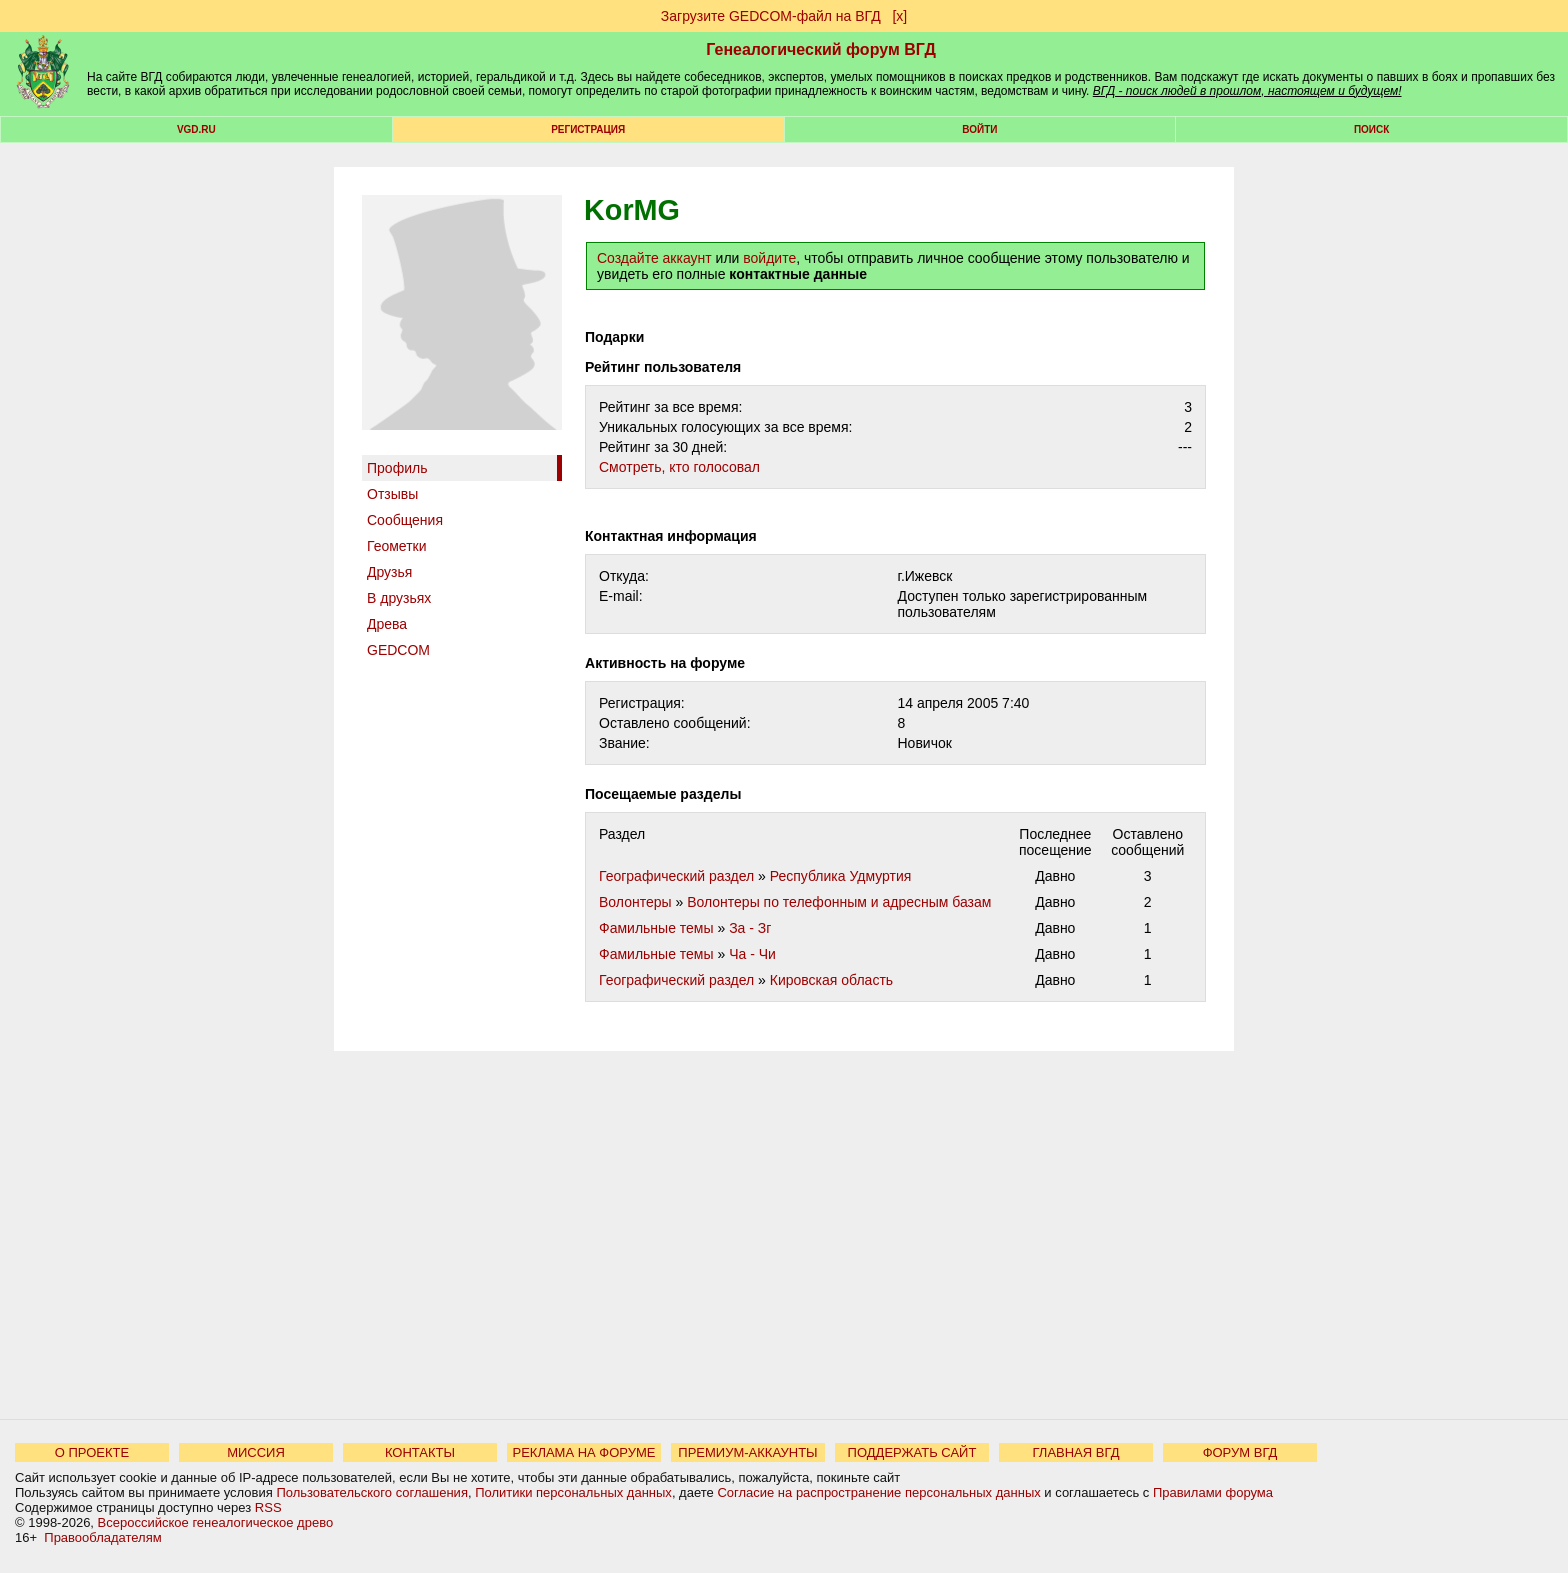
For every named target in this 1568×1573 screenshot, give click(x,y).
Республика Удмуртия (841, 876)
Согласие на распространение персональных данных (878, 1492)
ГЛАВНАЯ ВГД (1076, 1452)
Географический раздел (676, 876)
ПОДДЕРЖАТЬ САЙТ (912, 1452)
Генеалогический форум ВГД (821, 49)
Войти (979, 129)
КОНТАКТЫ (420, 1452)
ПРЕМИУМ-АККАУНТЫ (747, 1452)
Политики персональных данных (573, 1492)
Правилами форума (1213, 1492)
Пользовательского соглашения (372, 1492)
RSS (268, 1507)
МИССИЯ (256, 1452)
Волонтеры (635, 902)
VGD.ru (196, 129)
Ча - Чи (752, 954)
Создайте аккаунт (654, 258)
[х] (899, 16)
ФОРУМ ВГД (1240, 1452)
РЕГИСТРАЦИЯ (588, 129)
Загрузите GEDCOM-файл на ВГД (771, 16)
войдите (769, 258)
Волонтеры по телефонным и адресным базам (839, 902)
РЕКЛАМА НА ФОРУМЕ (583, 1452)
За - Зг (750, 928)
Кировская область (831, 980)
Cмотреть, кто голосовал (679, 467)
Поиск (1371, 129)
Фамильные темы (656, 928)
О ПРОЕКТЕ (92, 1452)
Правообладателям (102, 1537)
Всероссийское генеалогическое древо (216, 1522)
